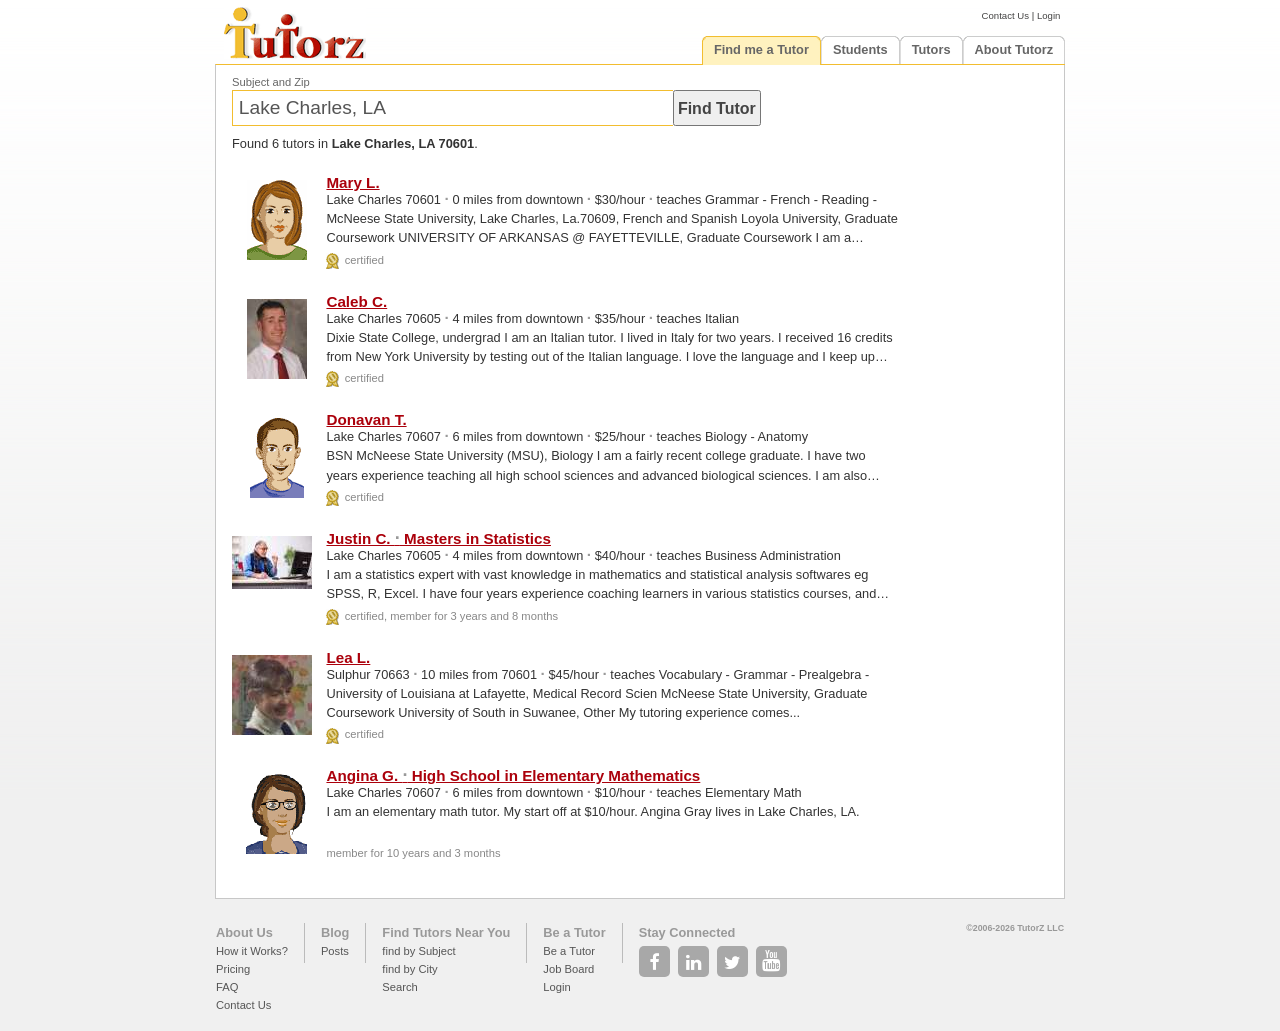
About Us (244, 932)
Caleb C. (356, 301)
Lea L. (348, 657)
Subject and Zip (271, 82)
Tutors (931, 49)
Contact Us (1005, 15)
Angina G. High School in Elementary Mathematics (513, 775)
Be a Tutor (574, 932)
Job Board (568, 969)
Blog (335, 932)
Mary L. (352, 182)
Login (1048, 15)
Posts (335, 951)
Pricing (233, 969)
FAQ (227, 987)
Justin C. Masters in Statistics (438, 538)
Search (399, 987)
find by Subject (418, 951)
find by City (409, 969)
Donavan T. (366, 419)
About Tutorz (1014, 49)
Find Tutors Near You (446, 932)
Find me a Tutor (761, 49)
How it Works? (252, 951)
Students (860, 49)
